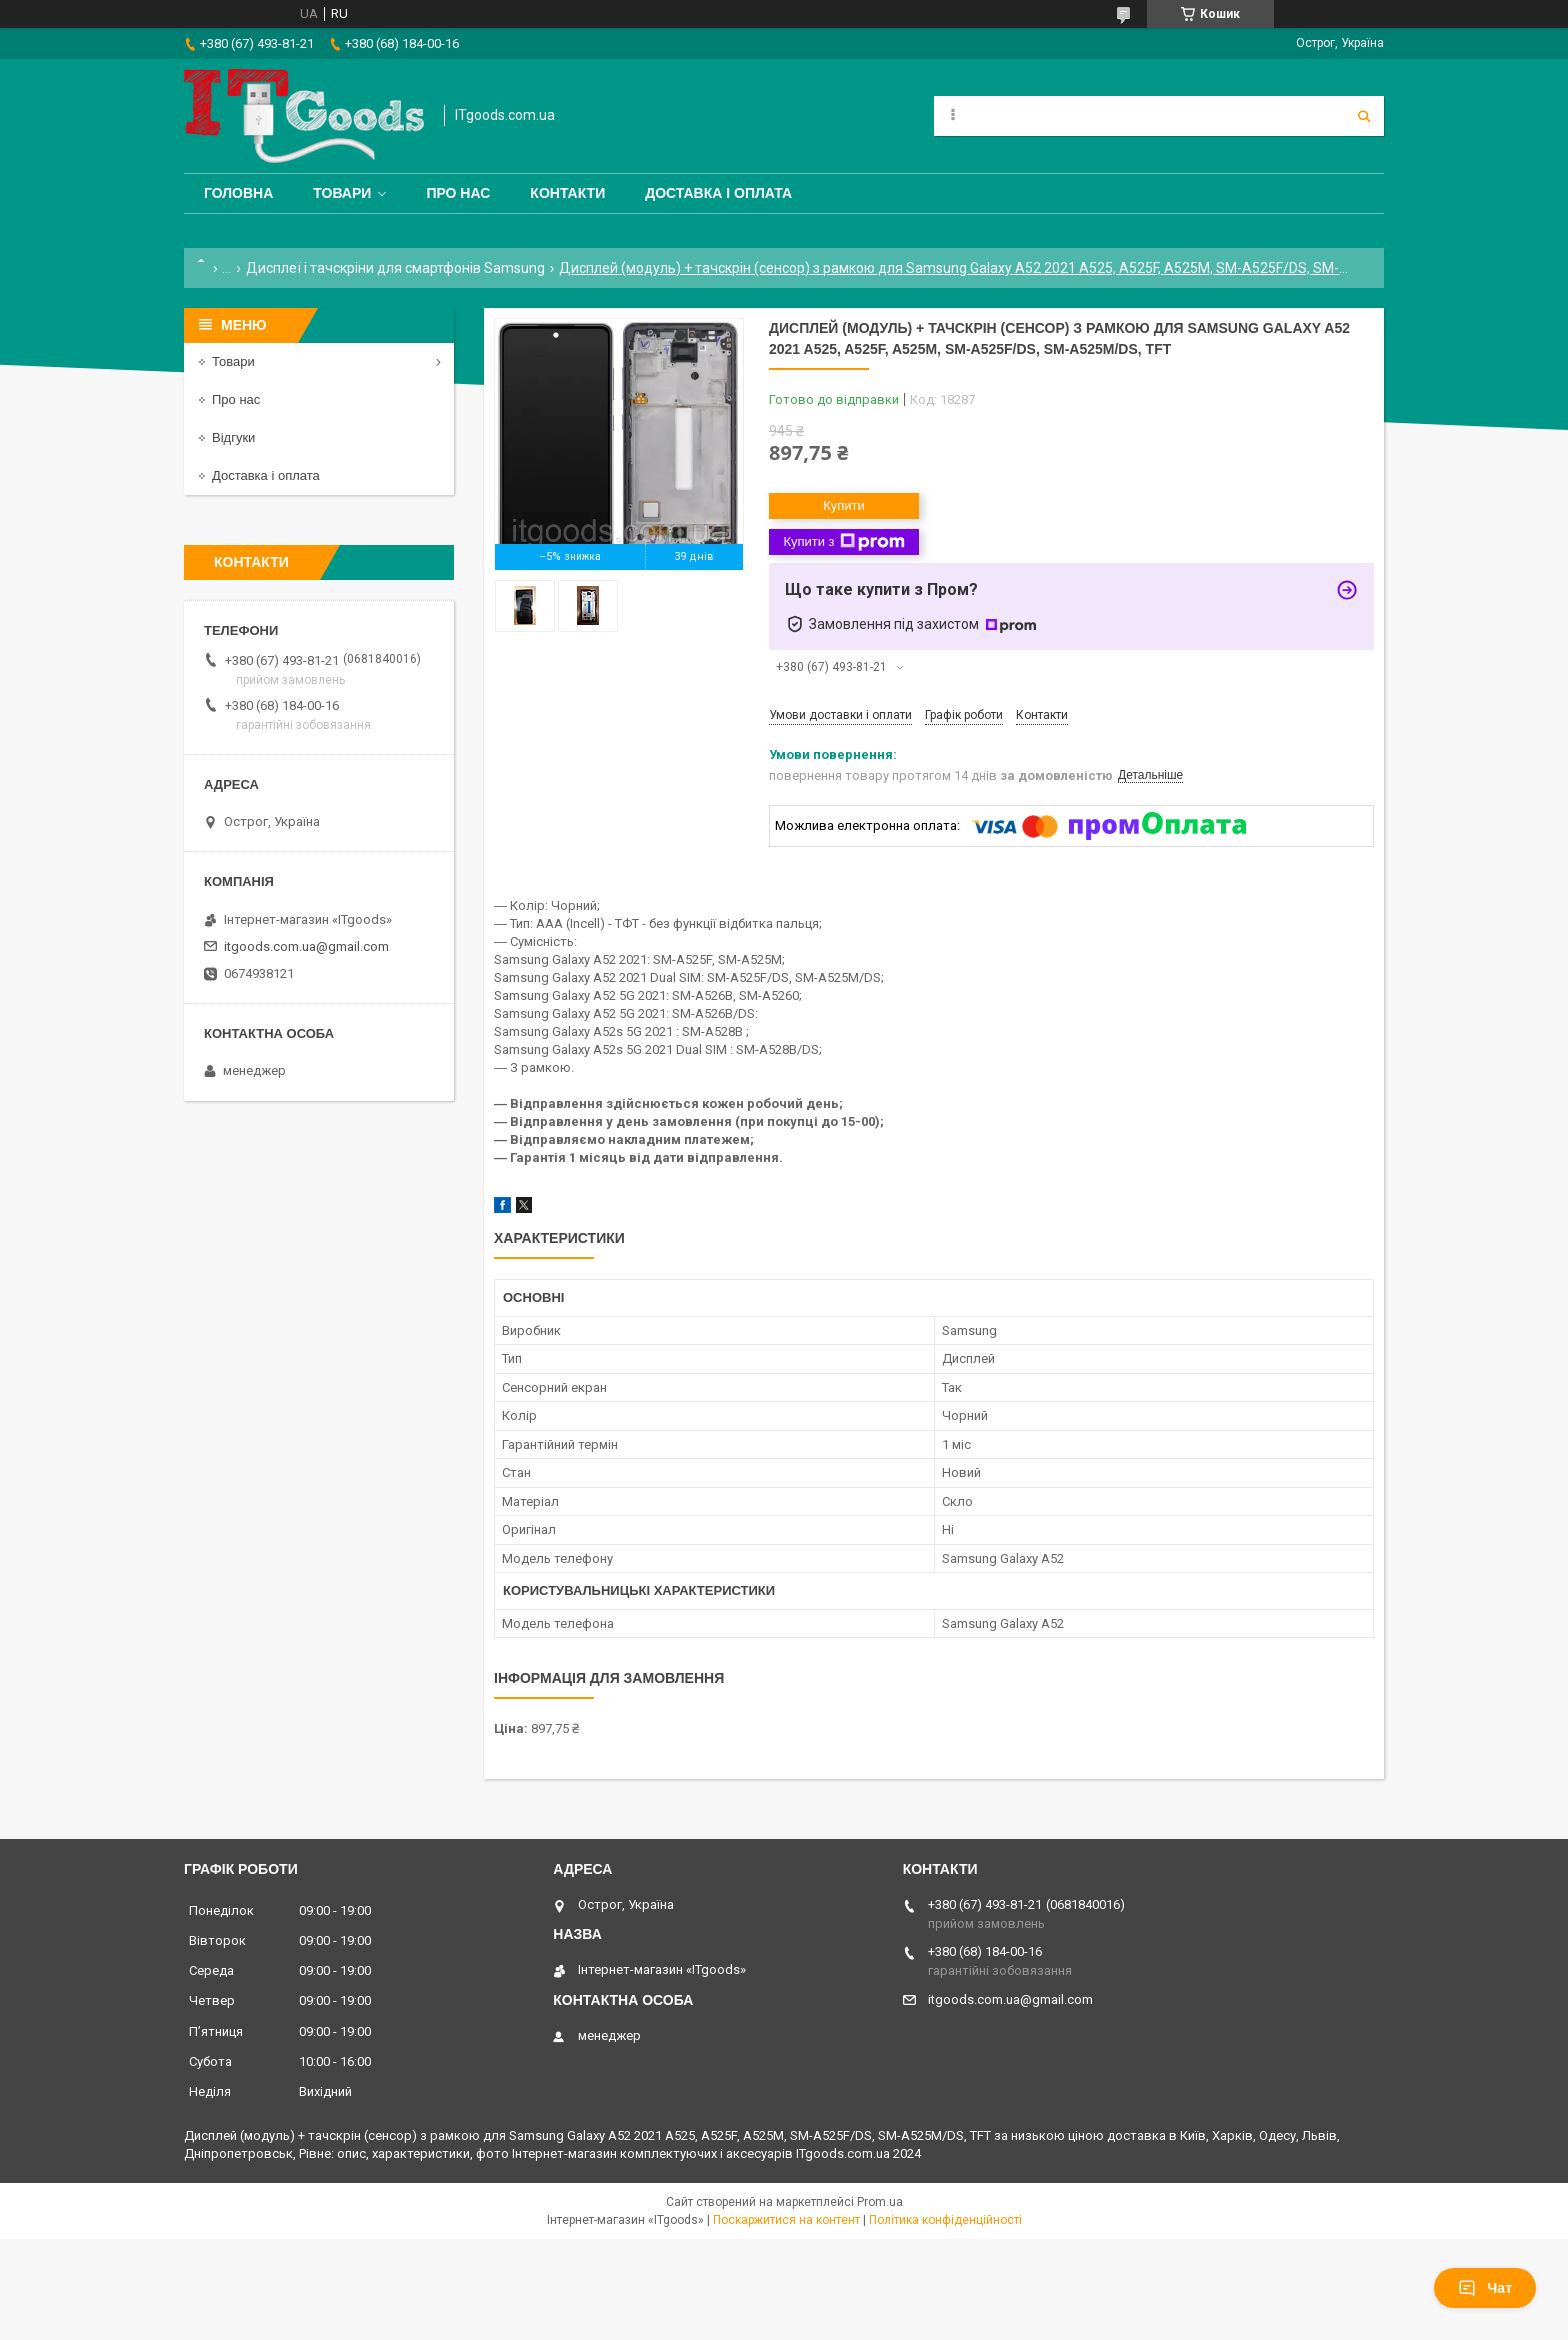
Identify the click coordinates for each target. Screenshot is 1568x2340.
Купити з (843, 542)
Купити (844, 505)
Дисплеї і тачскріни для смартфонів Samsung (395, 268)
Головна (238, 193)
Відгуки (233, 437)
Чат (1485, 2288)
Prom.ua (880, 2202)
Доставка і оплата (718, 193)
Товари (342, 193)
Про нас (458, 193)
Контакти (567, 193)
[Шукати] (1364, 116)
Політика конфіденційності (945, 2220)
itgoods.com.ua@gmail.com (306, 946)
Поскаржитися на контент (786, 2220)
